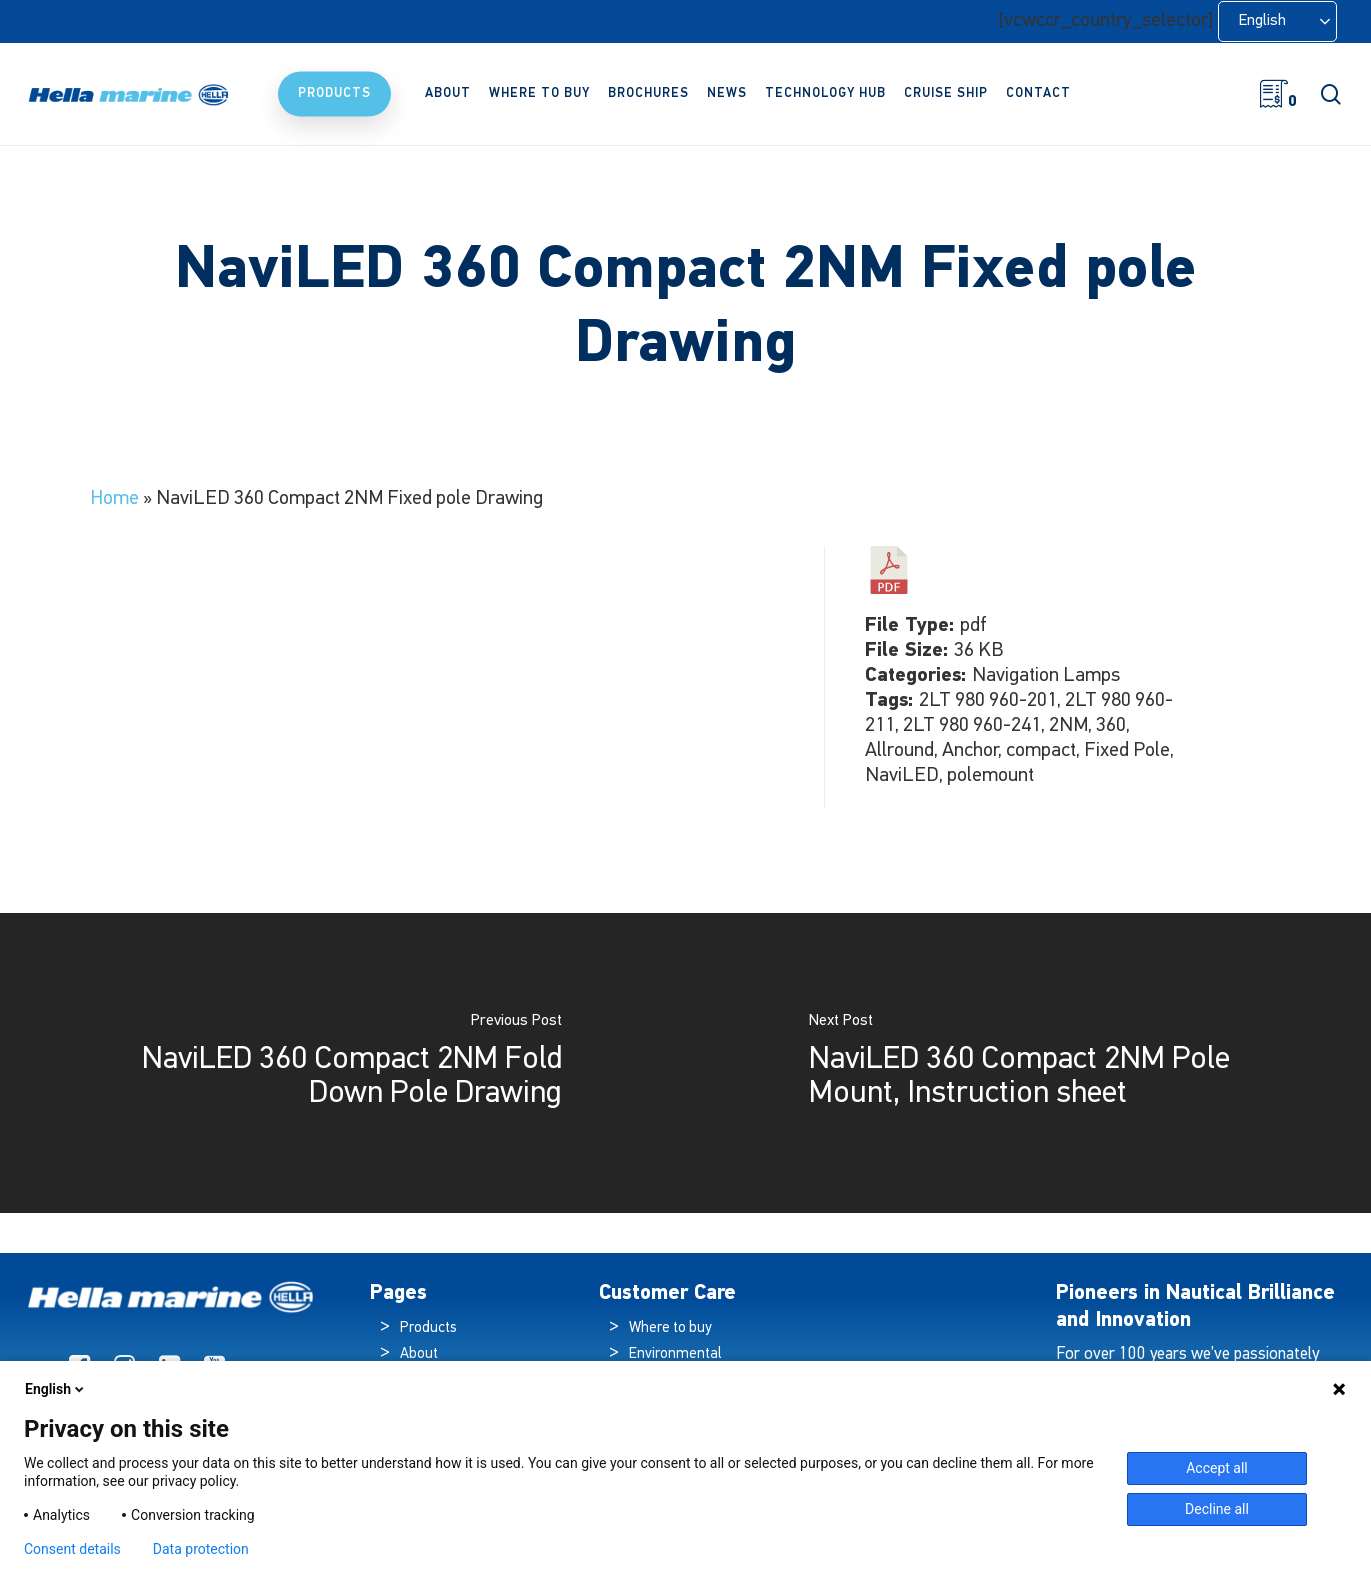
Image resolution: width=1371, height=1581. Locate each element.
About (419, 1354)
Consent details (72, 1549)
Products (428, 1328)
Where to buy (670, 1328)
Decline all (1217, 1509)
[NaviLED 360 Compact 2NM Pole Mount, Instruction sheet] (1029, 1063)
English (56, 1389)
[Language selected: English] (1277, 21)
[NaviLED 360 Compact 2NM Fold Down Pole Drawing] (343, 1063)
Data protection (201, 1549)
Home (114, 499)
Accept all (1217, 1468)
